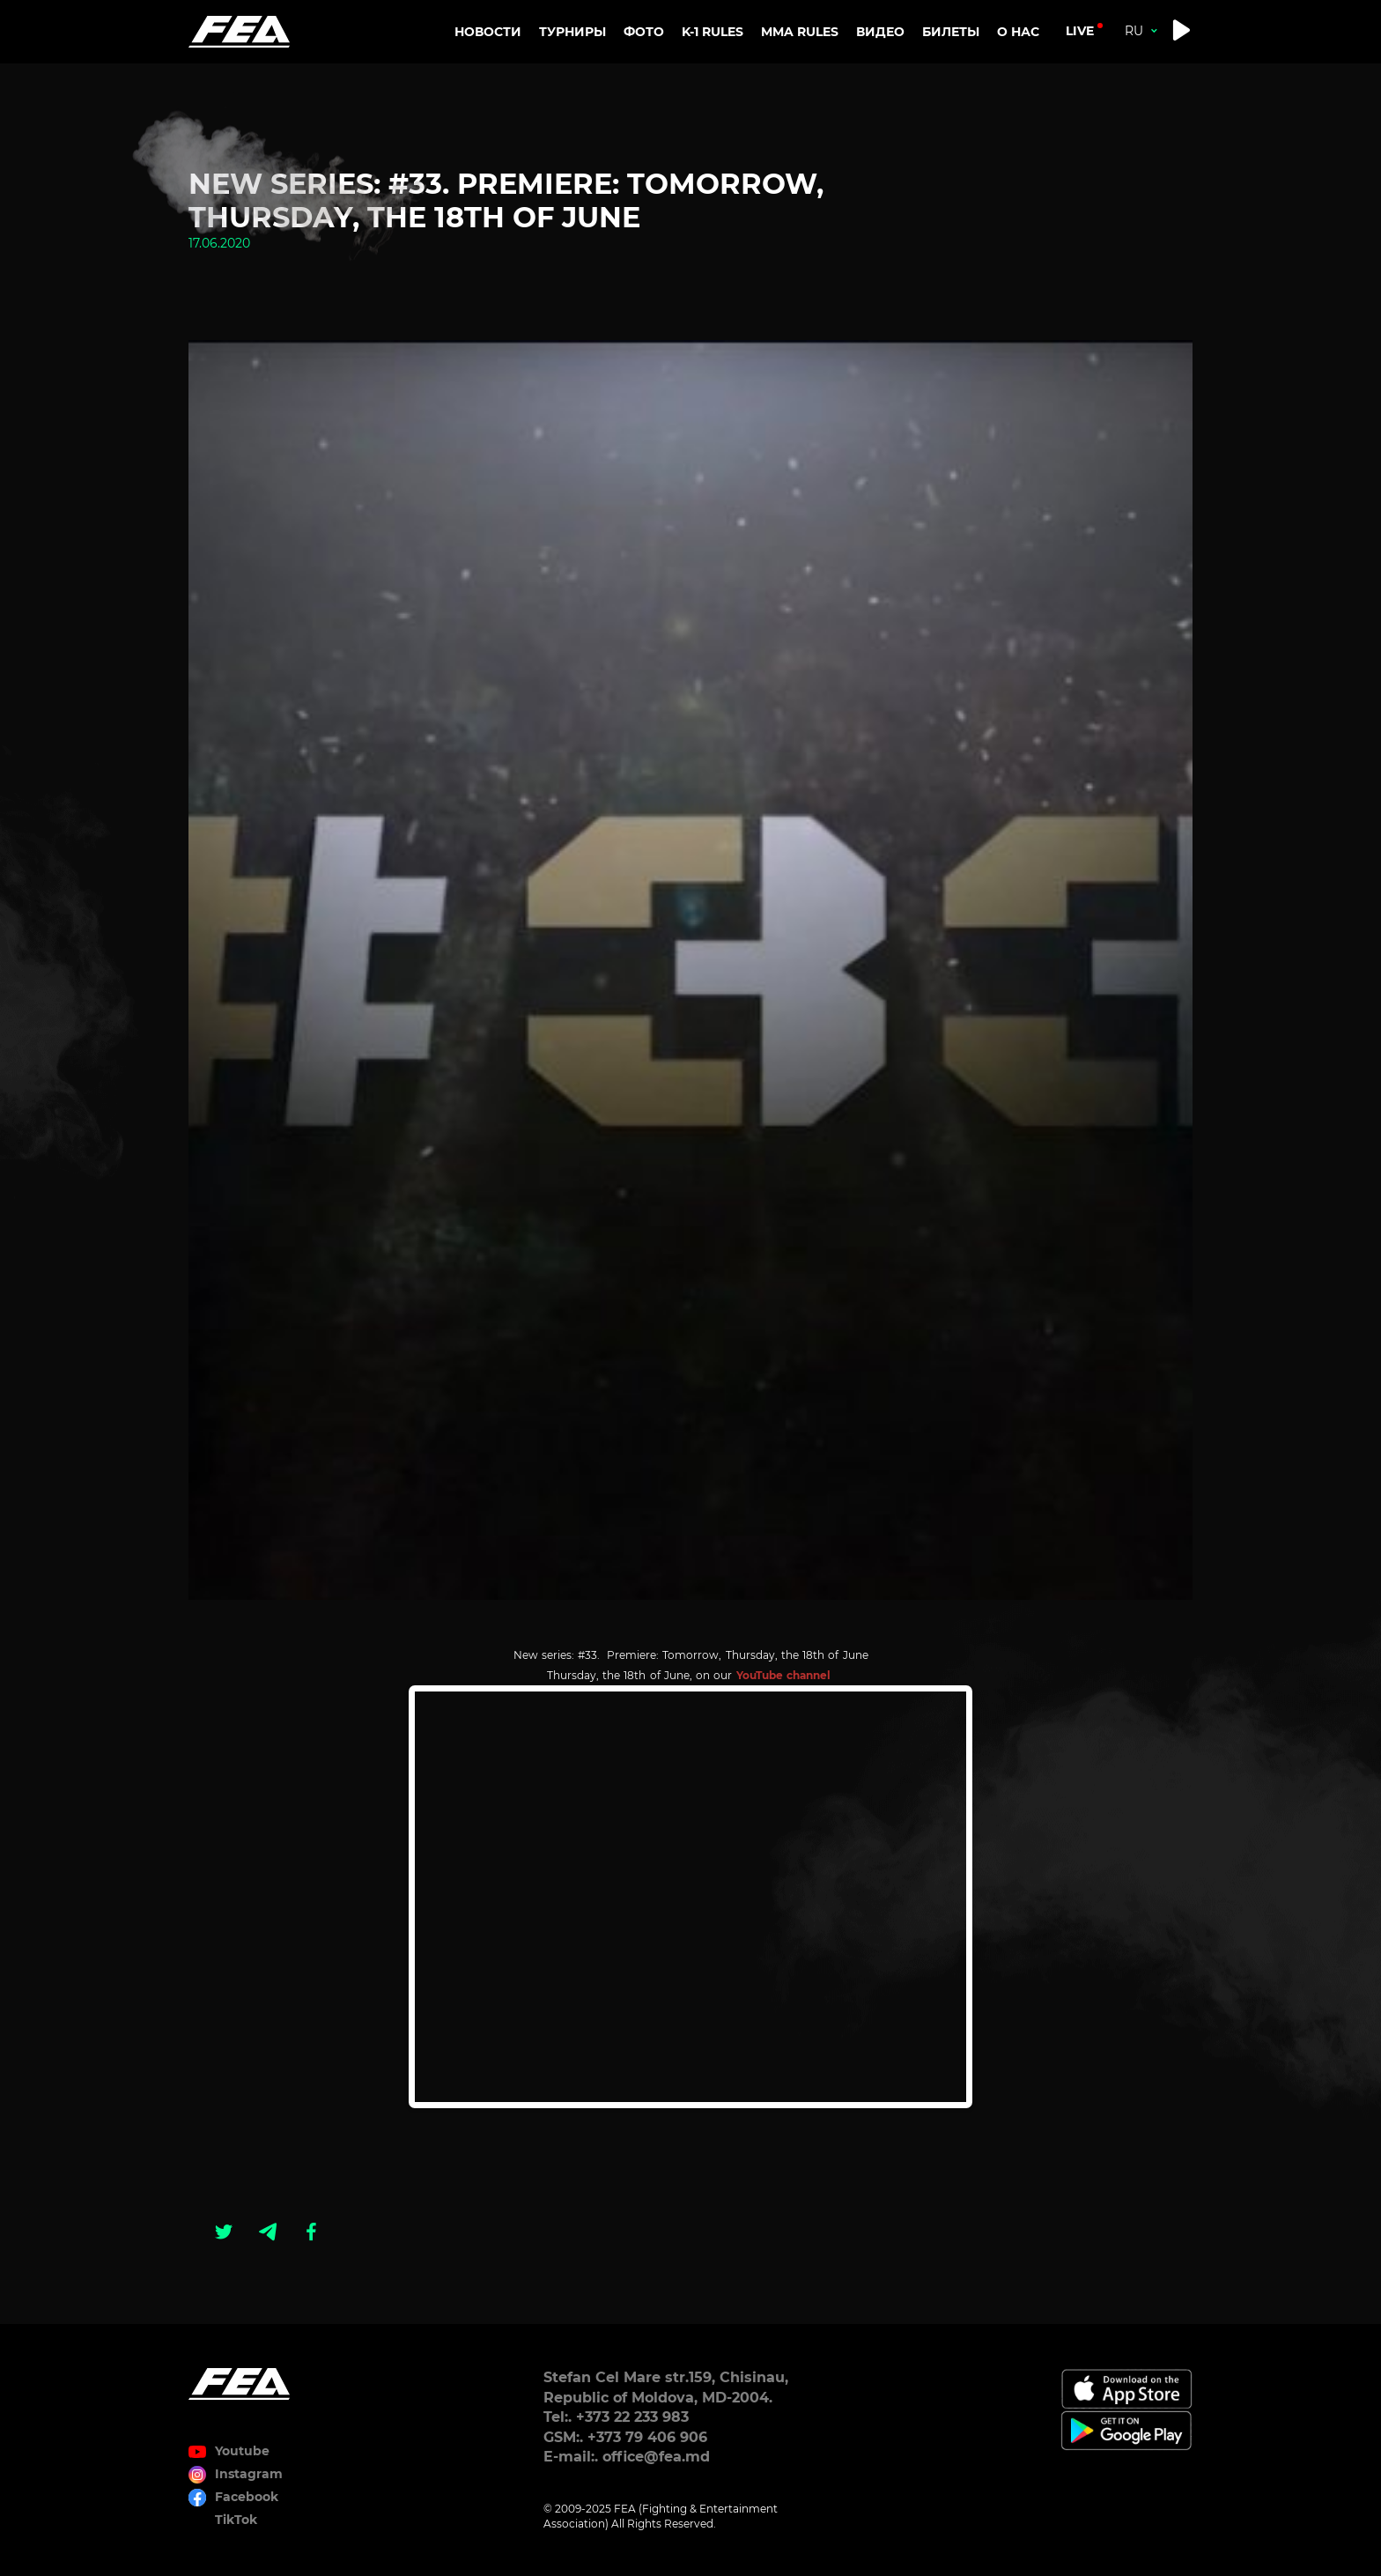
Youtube (242, 2451)
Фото (644, 32)
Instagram (249, 2474)
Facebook (246, 2497)
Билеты (950, 32)
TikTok (236, 2520)
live (1080, 31)
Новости (487, 32)
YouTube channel (785, 1675)
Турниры (572, 32)
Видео (880, 32)
